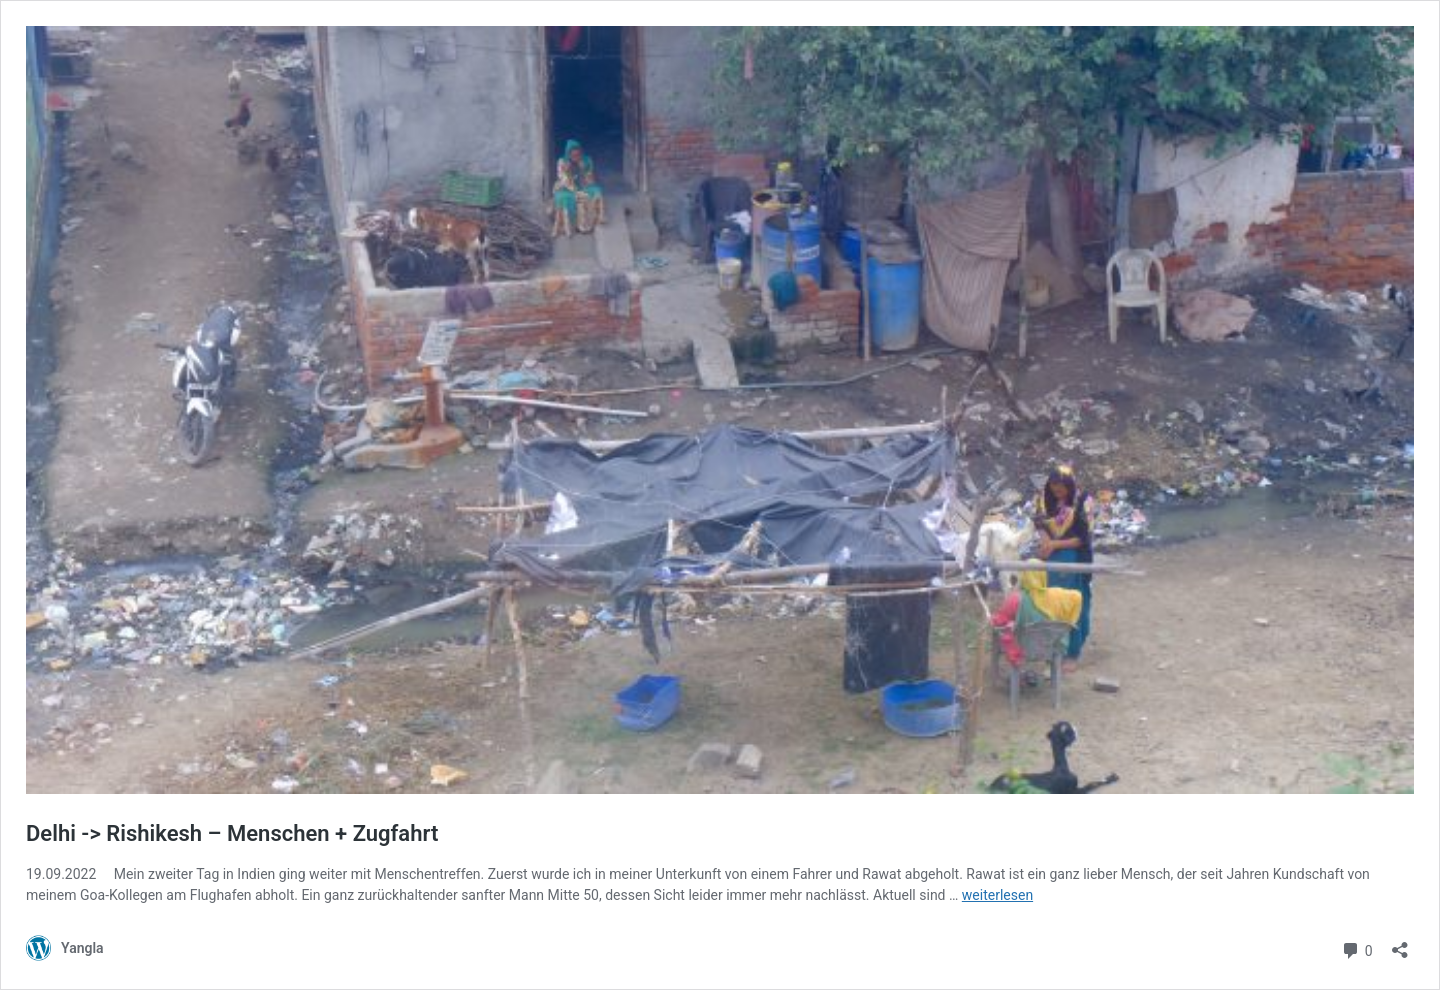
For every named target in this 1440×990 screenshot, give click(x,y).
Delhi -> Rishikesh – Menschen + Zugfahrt (232, 833)
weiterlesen (997, 895)
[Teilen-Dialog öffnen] (1400, 943)
